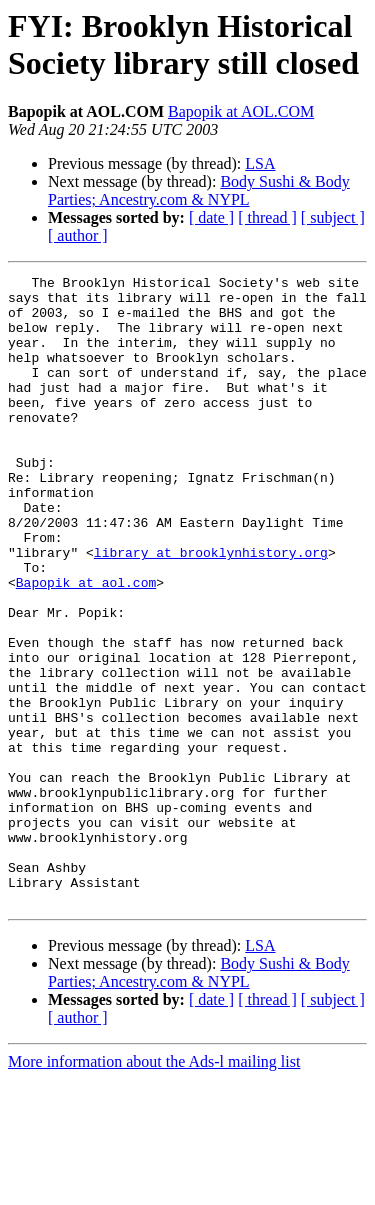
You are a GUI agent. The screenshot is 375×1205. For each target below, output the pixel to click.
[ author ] (78, 235)
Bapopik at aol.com (86, 645)
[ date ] (211, 217)
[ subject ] (333, 217)
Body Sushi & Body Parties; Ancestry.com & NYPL (199, 190)
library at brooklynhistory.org (211, 609)
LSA (260, 163)
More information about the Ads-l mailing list (154, 1187)
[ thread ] (267, 217)
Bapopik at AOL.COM (241, 111)
